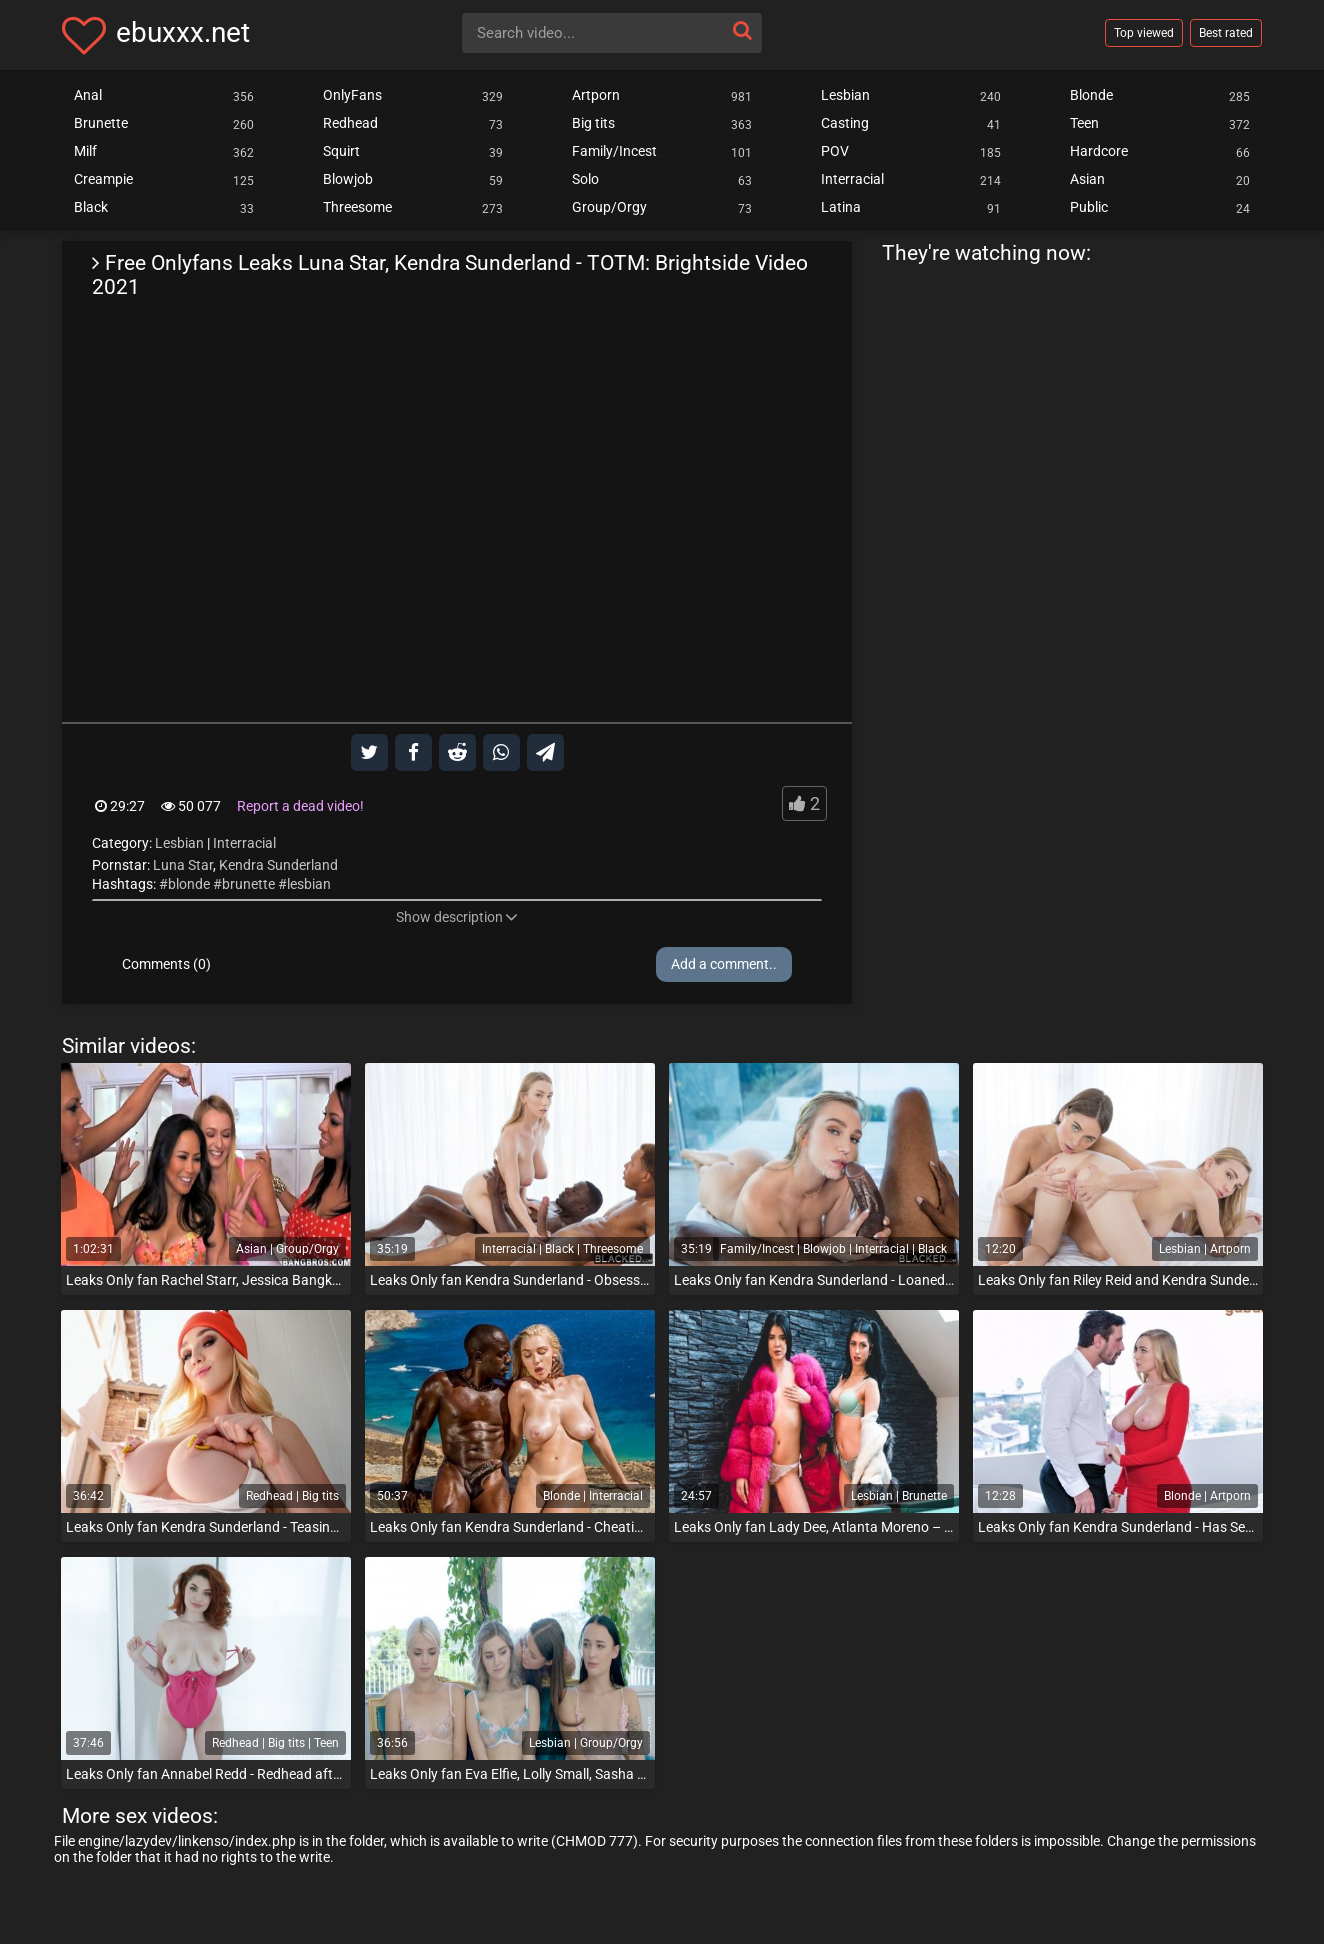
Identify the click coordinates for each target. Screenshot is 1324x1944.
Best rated (1226, 33)
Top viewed (1144, 33)
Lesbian (179, 843)
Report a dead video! (300, 806)
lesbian (309, 884)
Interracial (244, 843)
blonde (189, 884)
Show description (457, 917)
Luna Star (183, 865)
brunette (248, 884)
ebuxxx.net (183, 32)
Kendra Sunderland (278, 865)
